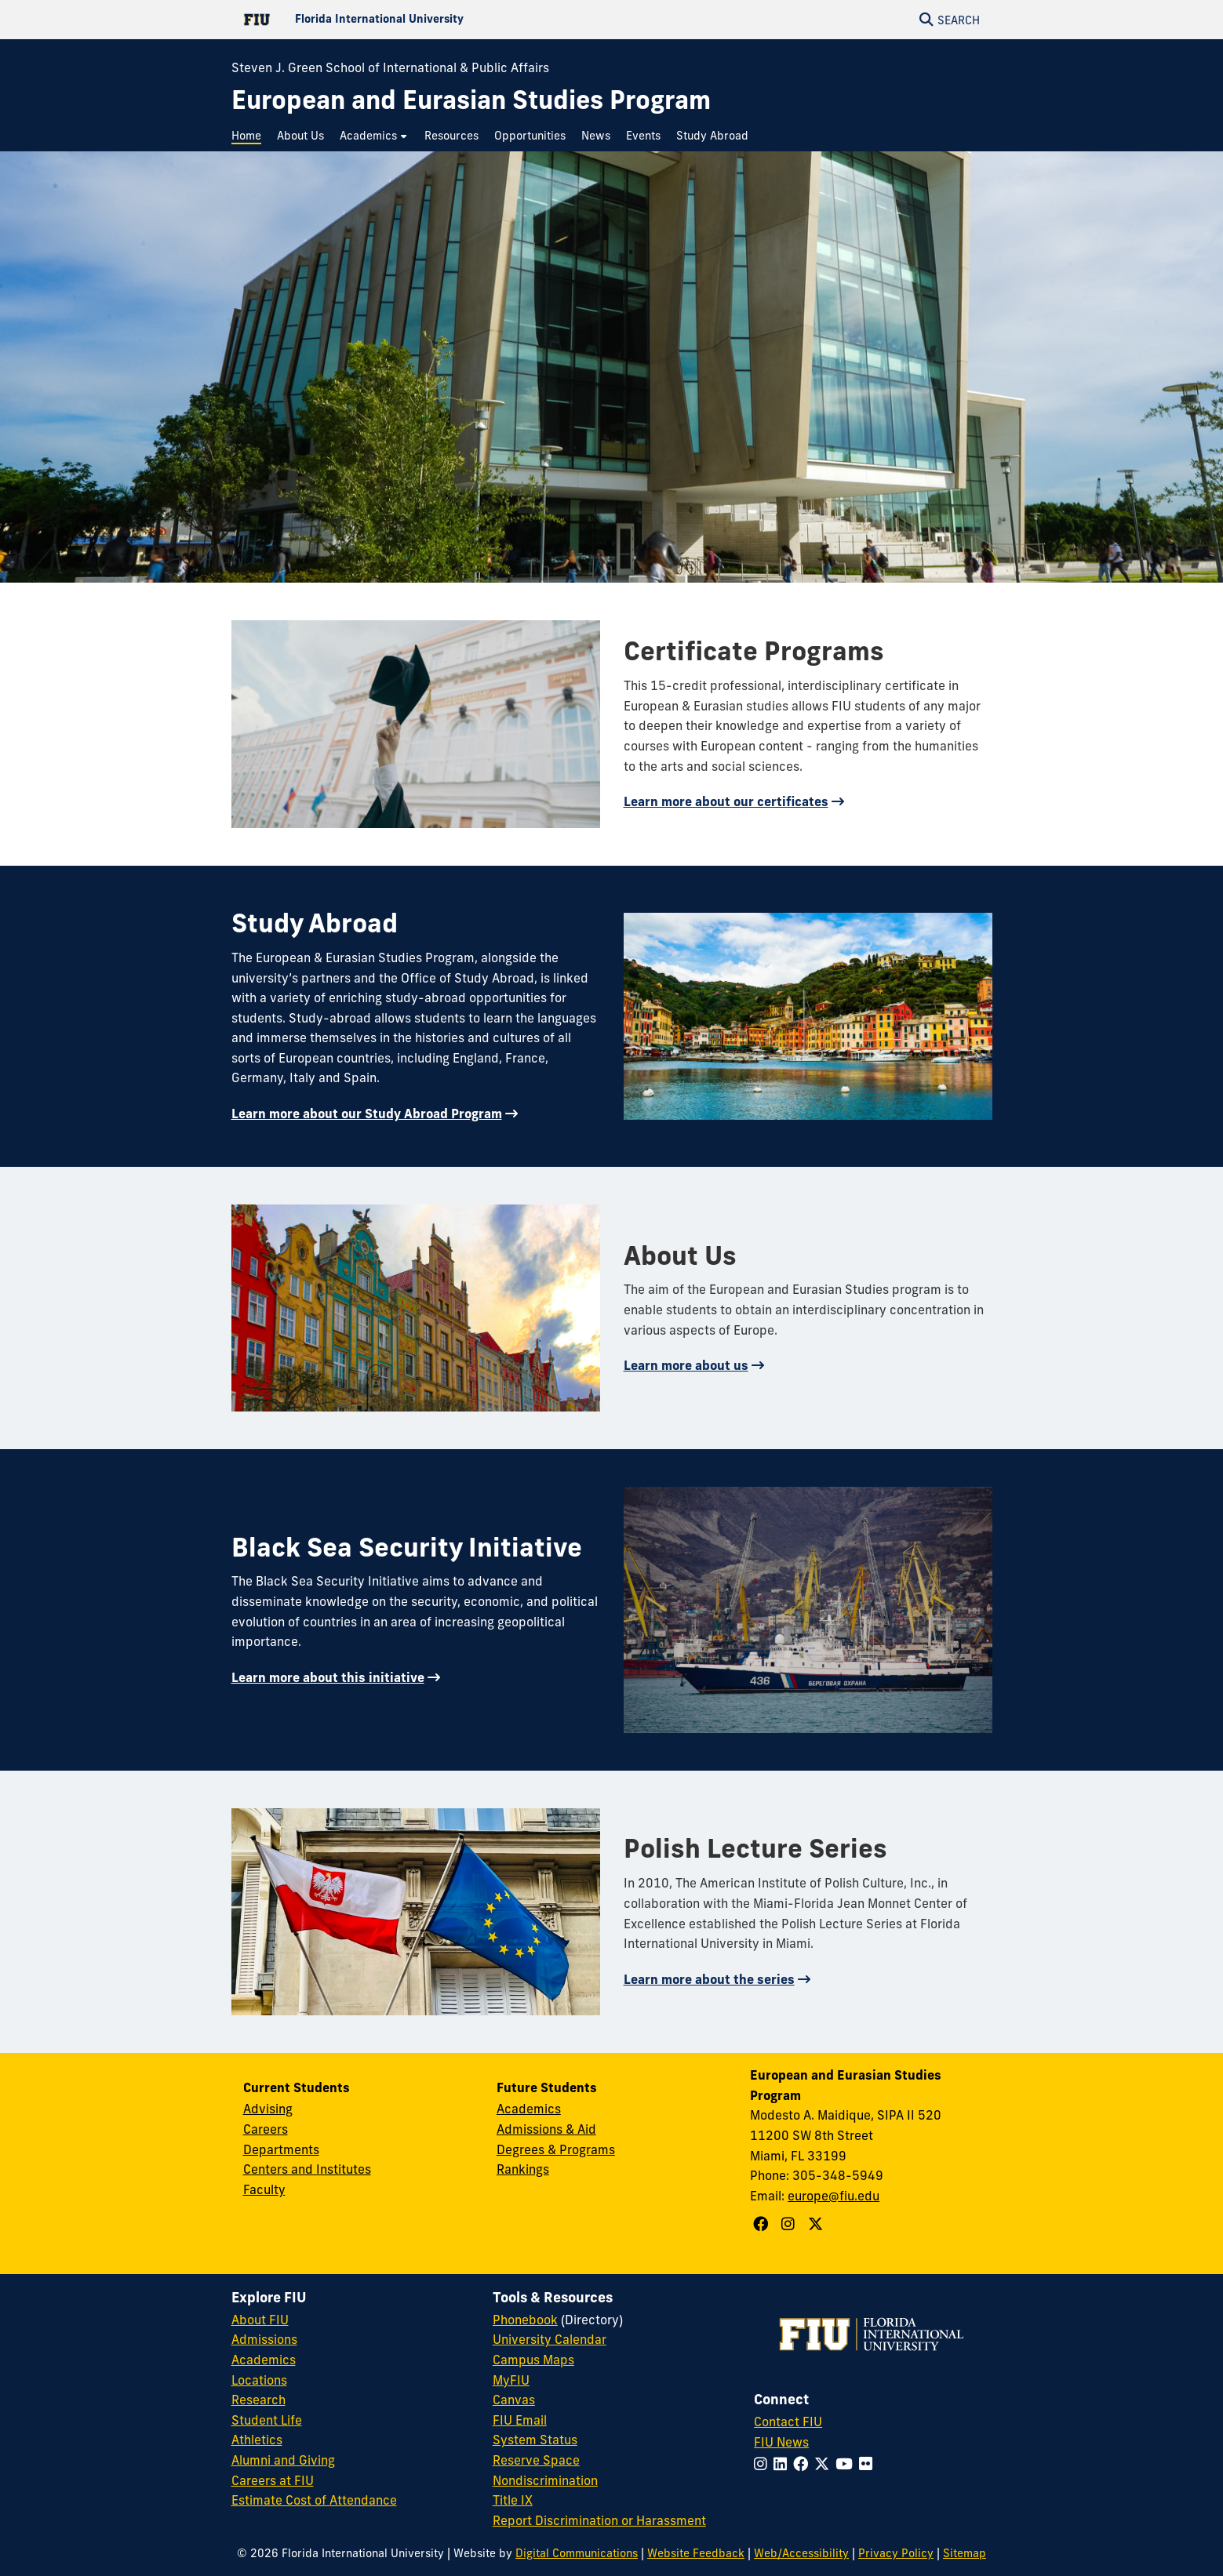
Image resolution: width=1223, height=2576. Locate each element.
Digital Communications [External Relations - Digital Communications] (576, 2553)
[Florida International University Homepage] (421, 19)
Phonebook (525, 2319)
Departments (281, 2149)
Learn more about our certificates (726, 801)
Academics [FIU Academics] (263, 2359)
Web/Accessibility (801, 2553)
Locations (259, 2380)
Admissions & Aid (546, 2129)
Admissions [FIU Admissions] (264, 2339)
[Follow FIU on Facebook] (803, 2464)
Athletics (256, 2439)
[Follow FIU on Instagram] (763, 2464)
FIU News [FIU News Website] (781, 2442)
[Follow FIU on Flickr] (869, 2464)
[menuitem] (250, 136)
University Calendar (549, 2339)
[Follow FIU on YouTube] (847, 2464)
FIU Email (520, 2420)
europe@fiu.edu (833, 2196)
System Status (535, 2439)
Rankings (523, 2169)
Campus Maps (533, 2359)
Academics (529, 2108)
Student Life (266, 2420)
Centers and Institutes (307, 2169)
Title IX (513, 2500)
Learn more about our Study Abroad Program (366, 1113)
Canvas (514, 2399)
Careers (265, 2129)
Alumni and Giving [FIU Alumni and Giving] (283, 2460)
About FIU (260, 2319)
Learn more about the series (709, 1979)
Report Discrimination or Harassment (599, 2520)
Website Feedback (695, 2553)
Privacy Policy (896, 2553)
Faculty (264, 2189)
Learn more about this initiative (327, 1677)
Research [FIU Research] (258, 2399)
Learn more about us (686, 1365)
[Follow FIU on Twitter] (824, 2464)
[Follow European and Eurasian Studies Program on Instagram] (790, 2223)
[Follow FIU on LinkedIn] (783, 2464)
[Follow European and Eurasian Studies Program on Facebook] (762, 2223)
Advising (268, 2108)
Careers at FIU (272, 2480)
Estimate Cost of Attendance (314, 2500)
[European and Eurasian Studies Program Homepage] (471, 100)
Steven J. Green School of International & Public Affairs (390, 67)
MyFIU (511, 2380)
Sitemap (964, 2553)
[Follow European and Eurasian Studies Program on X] (817, 2223)
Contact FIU (788, 2421)
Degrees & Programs (556, 2149)
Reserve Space (536, 2460)
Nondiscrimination (545, 2480)
